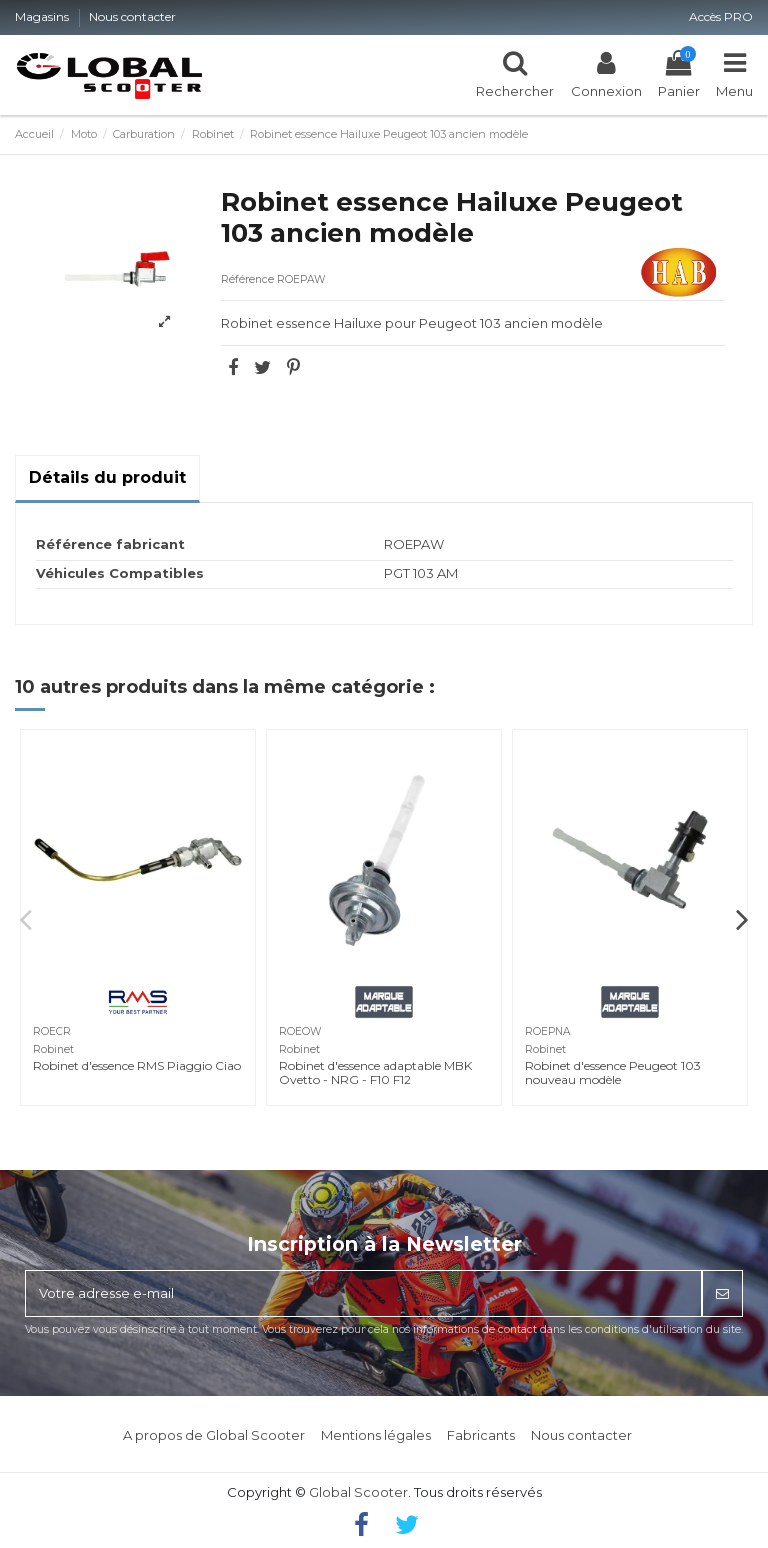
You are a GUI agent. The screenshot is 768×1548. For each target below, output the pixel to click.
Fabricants (481, 1435)
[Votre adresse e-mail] (363, 1294)
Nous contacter (132, 16)
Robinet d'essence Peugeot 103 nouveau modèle (613, 1072)
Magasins (43, 16)
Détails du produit (107, 477)
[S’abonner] (722, 1294)
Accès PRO (721, 16)
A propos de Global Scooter (214, 1435)
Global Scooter (358, 1492)
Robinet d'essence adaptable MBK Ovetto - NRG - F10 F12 (375, 1072)
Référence (247, 280)
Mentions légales (376, 1435)
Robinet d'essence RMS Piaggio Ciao (137, 1065)
